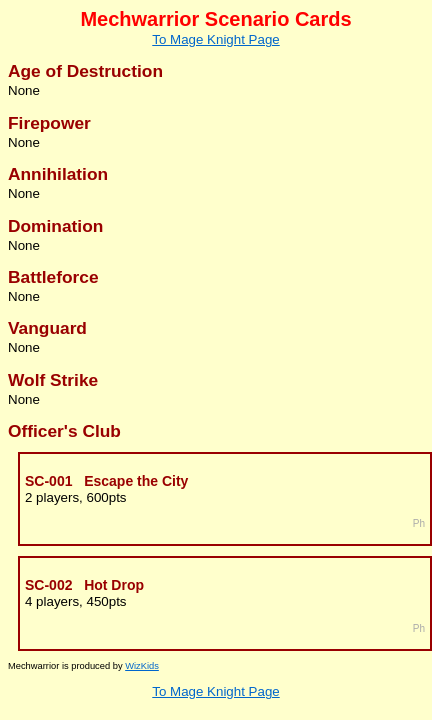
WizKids (142, 666)
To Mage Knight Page (215, 39)
